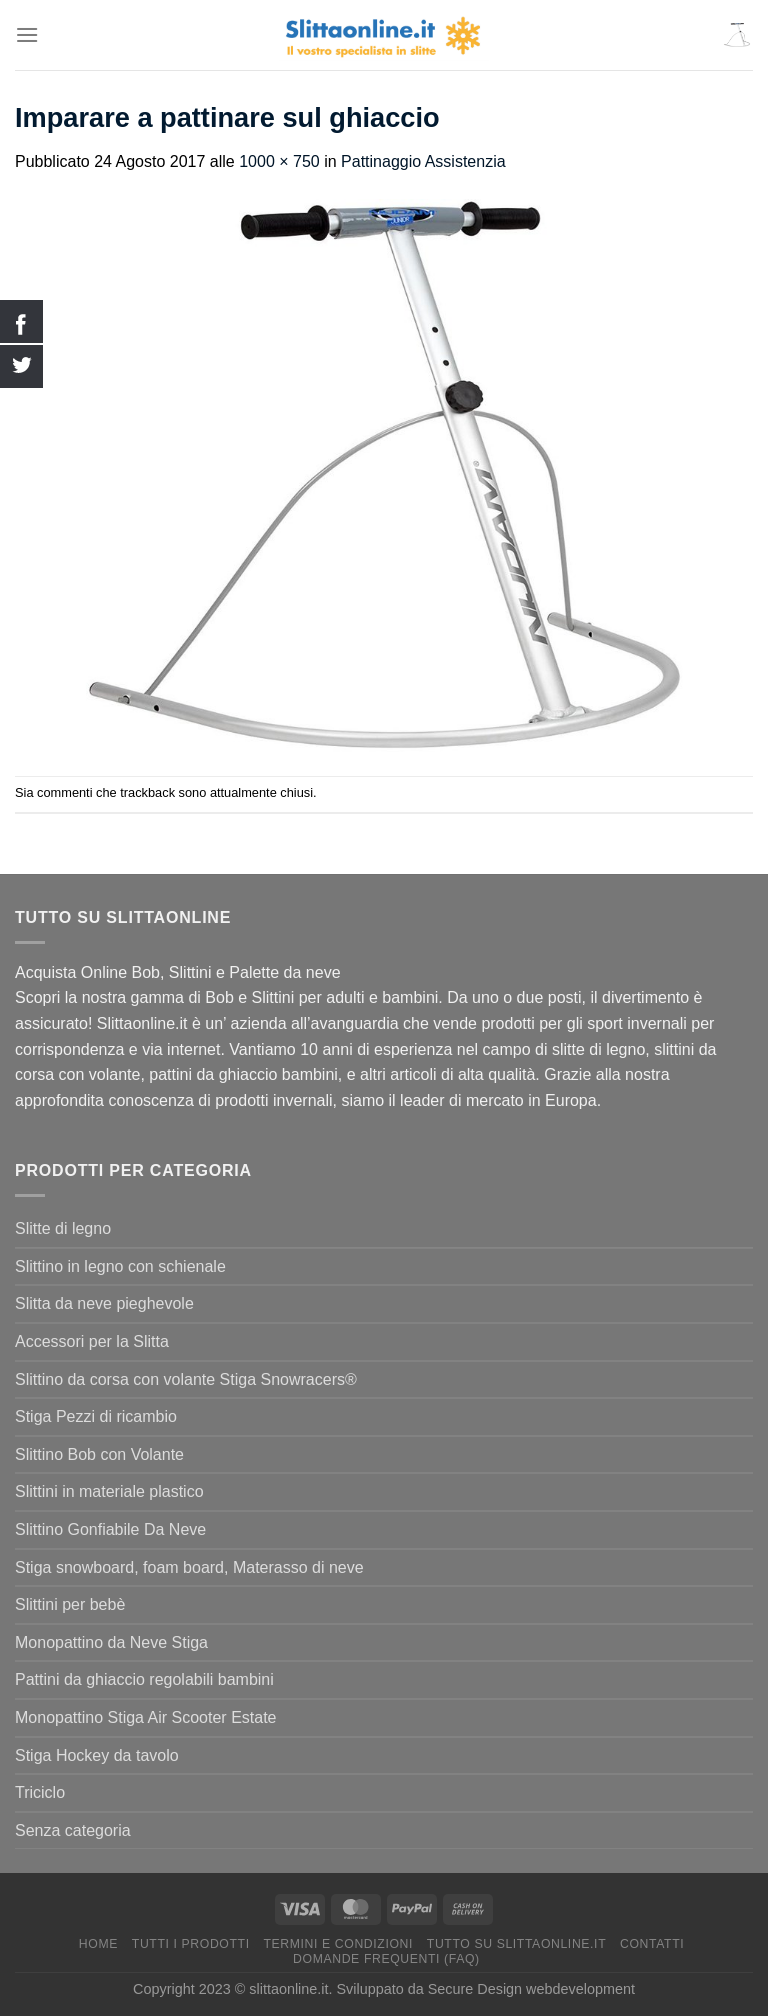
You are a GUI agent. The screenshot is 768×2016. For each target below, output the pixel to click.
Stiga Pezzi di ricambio (96, 1416)
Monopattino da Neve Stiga (111, 1642)
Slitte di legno (63, 1228)
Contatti (652, 1944)
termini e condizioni (338, 1944)
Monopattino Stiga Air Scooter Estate (145, 1717)
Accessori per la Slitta (92, 1341)
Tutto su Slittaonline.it (516, 1944)
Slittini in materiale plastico (109, 1491)
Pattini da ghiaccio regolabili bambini (144, 1679)
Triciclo (40, 1792)
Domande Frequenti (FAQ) (386, 1959)
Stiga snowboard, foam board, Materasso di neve (189, 1567)
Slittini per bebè (70, 1604)
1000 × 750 (279, 161)
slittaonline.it (288, 1989)
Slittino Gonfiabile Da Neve (110, 1529)
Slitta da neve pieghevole (104, 1303)
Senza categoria (73, 1830)
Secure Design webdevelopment (531, 1989)
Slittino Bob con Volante (99, 1454)
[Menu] (27, 34)
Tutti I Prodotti (191, 1944)
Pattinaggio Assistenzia (423, 161)
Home (98, 1944)
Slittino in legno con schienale (120, 1266)
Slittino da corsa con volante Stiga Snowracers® (186, 1379)
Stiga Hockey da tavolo (97, 1755)
